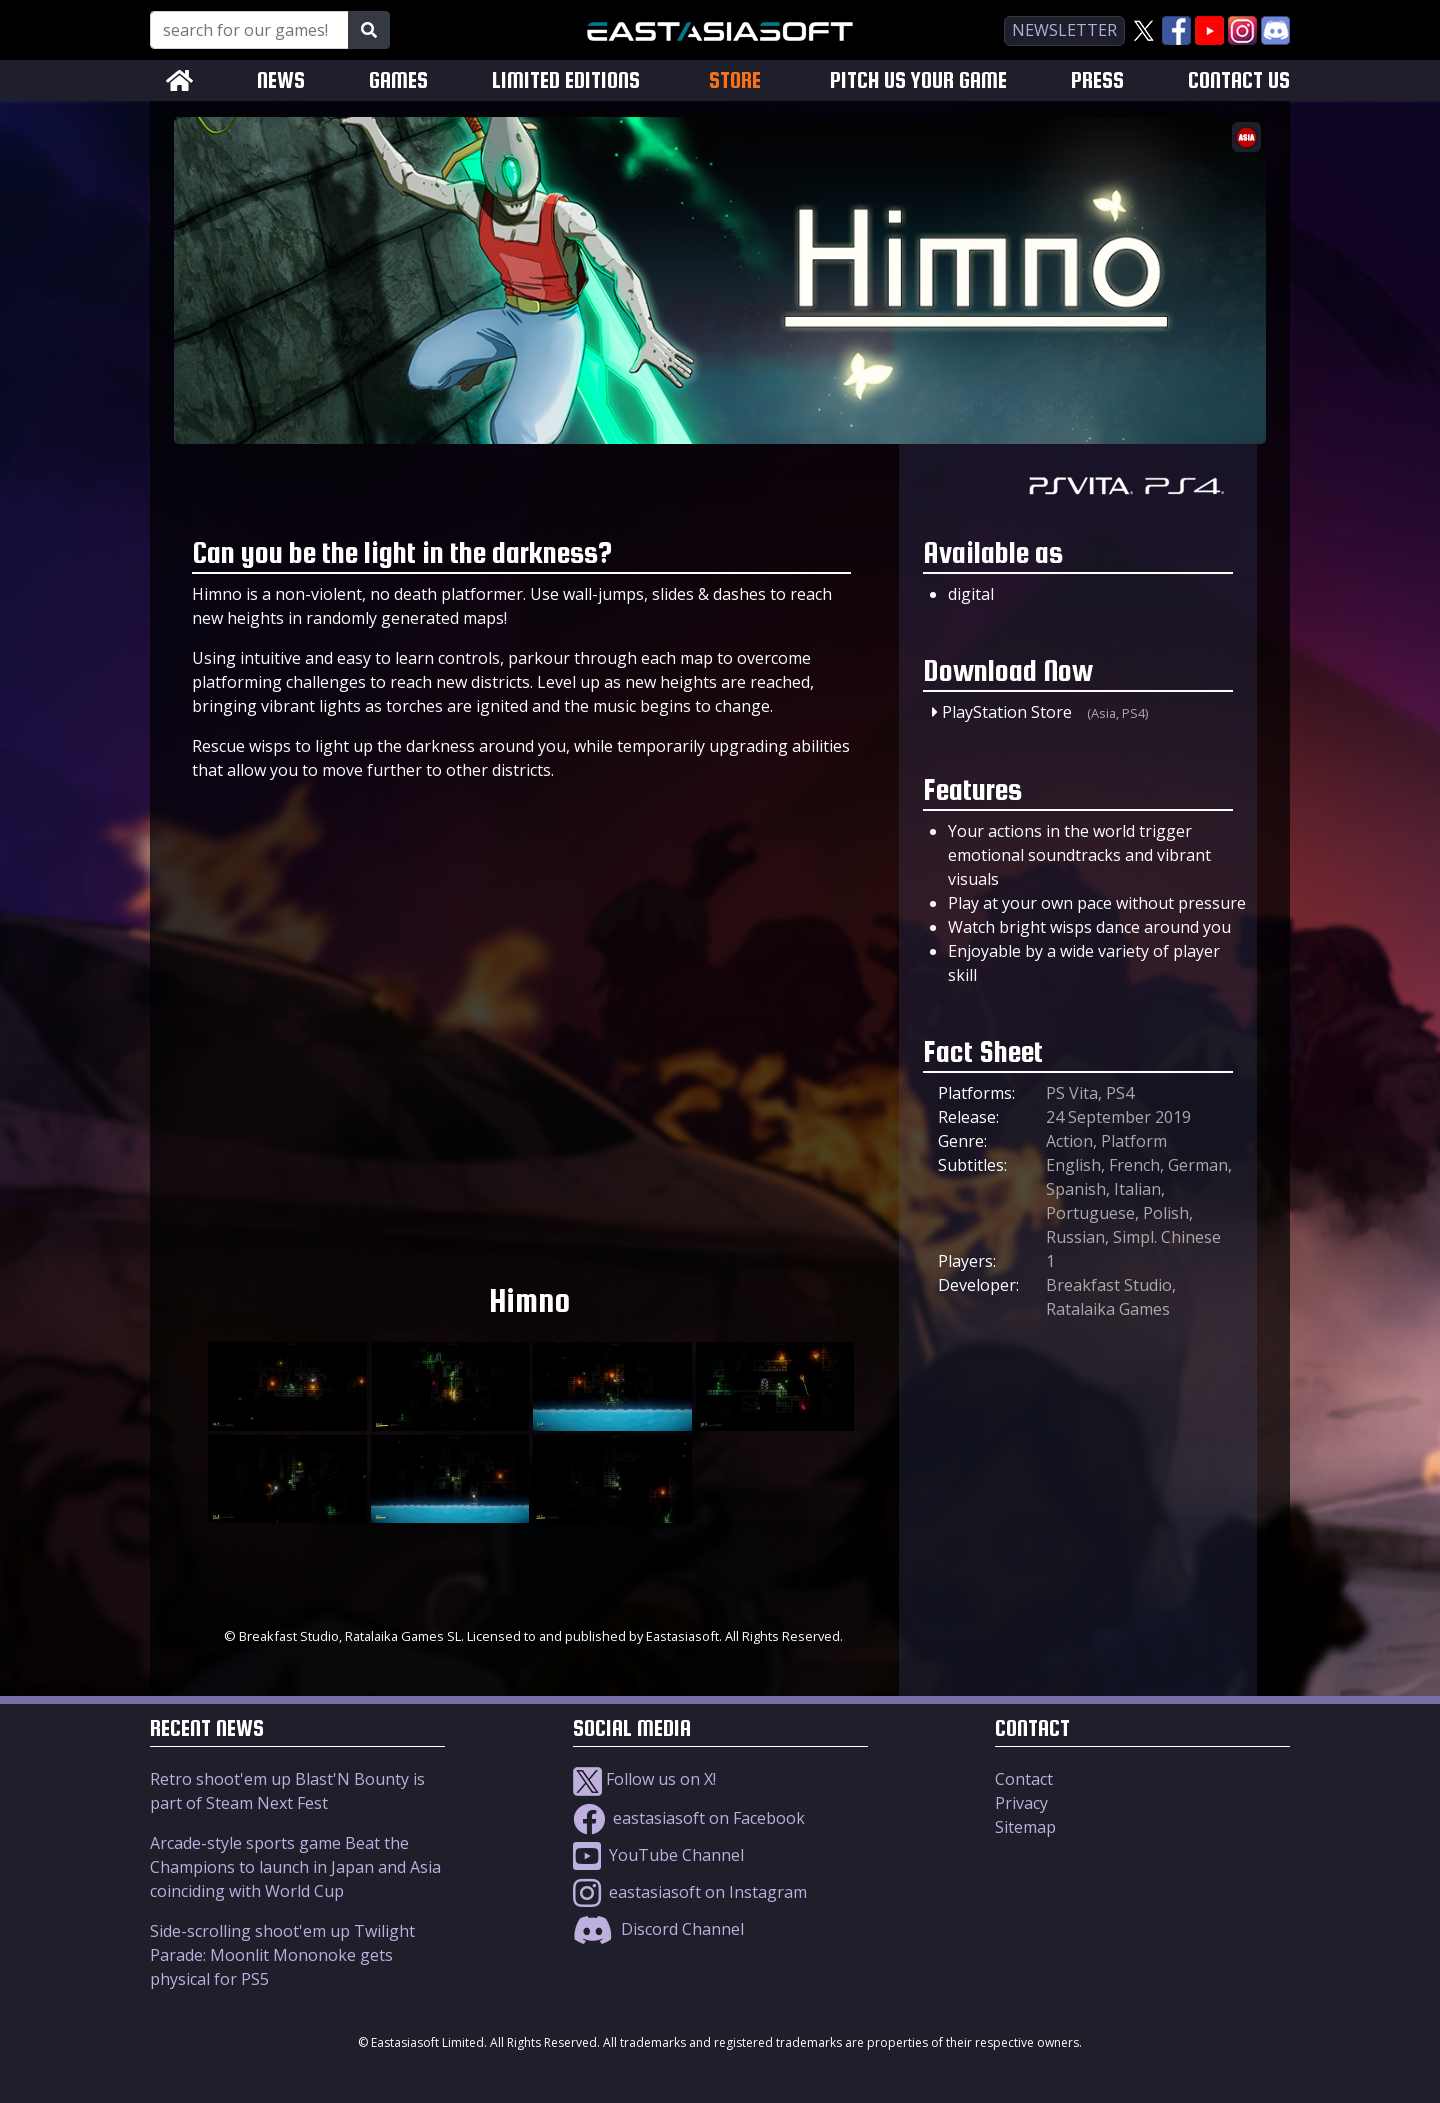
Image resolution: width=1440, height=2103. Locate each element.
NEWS (281, 80)
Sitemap (1025, 1827)
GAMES (398, 80)
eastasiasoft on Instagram (690, 1892)
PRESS (1097, 80)
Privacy (1021, 1803)
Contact (1024, 1779)
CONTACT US (1239, 80)
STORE (735, 80)
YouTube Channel (658, 1855)
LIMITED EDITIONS (566, 80)
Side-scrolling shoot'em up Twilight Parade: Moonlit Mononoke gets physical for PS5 (282, 1955)
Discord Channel (658, 1929)
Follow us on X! (644, 1779)
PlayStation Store (1007, 712)
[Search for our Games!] (249, 30)
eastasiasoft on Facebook (689, 1818)
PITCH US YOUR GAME (918, 80)
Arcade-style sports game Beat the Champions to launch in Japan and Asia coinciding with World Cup (295, 1867)
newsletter (1064, 30)
